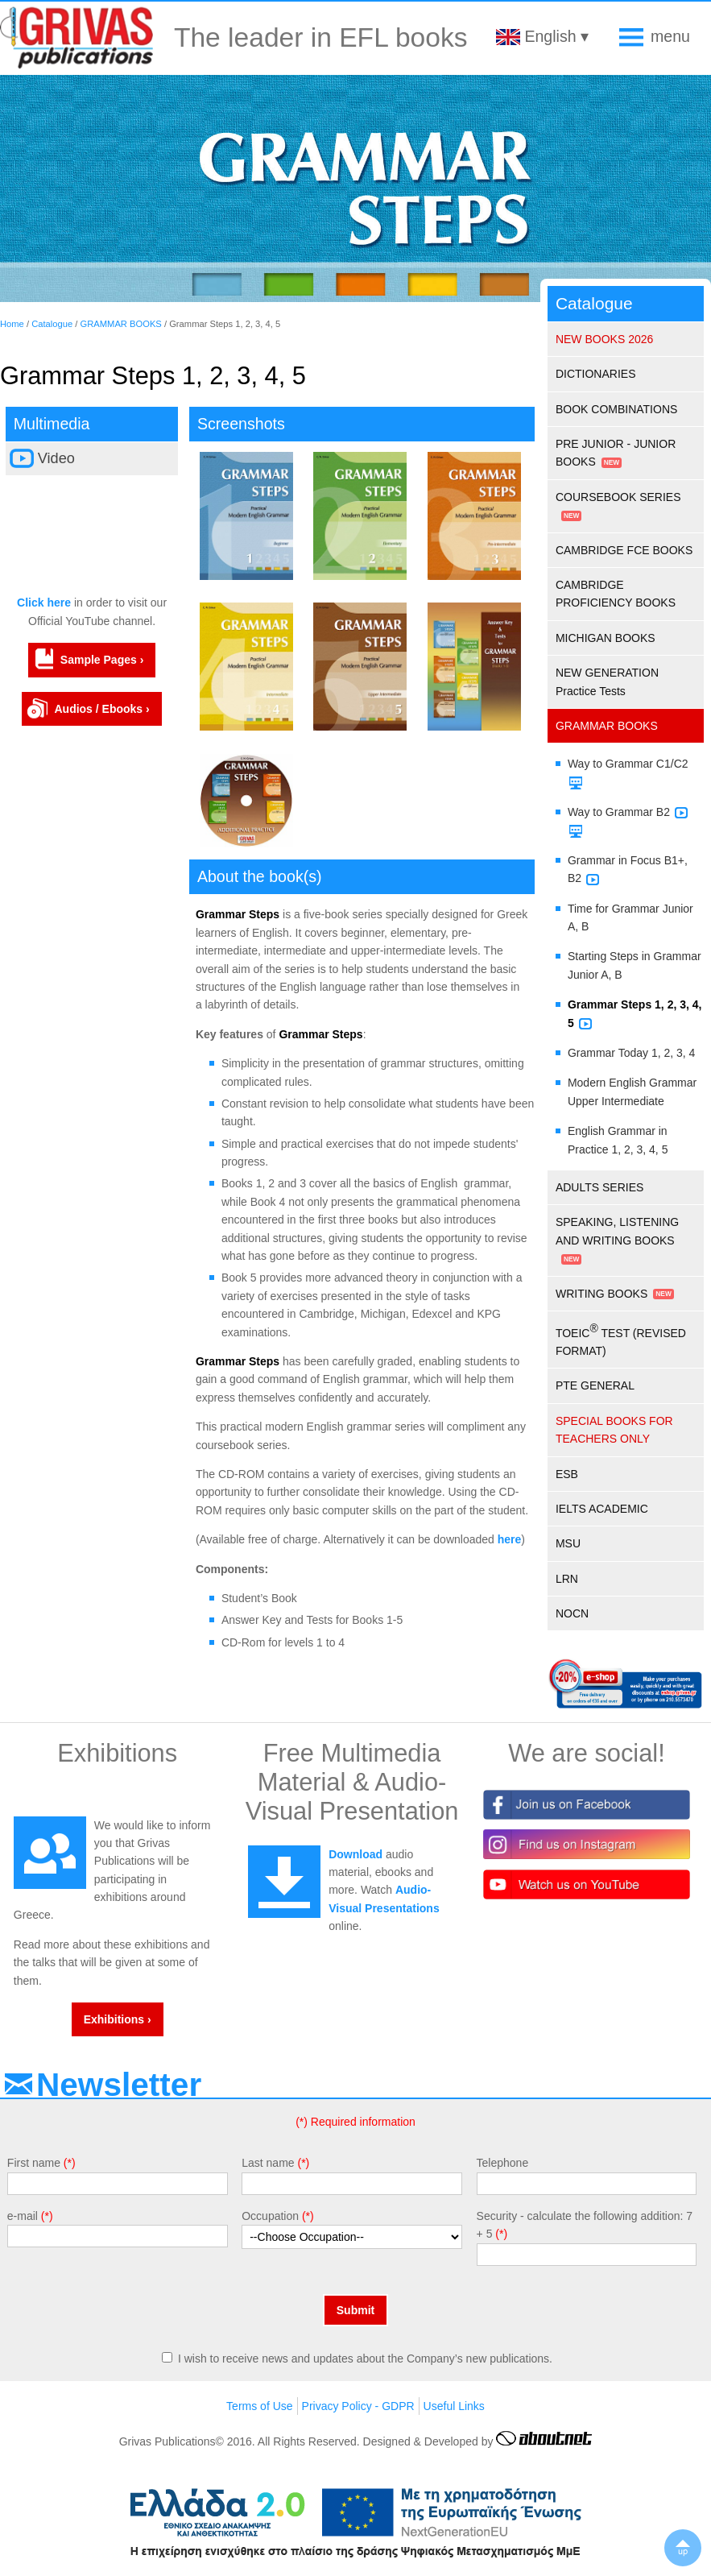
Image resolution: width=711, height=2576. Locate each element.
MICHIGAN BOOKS (605, 638)
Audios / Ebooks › (101, 708)
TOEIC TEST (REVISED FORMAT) (621, 1339)
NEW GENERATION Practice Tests (607, 681)
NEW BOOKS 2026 (604, 339)
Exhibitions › (117, 2019)
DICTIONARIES (596, 373)
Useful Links (454, 2406)
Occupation (270, 2215)
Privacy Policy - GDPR (358, 2406)
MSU (568, 1543)
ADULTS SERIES (599, 1187)
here (510, 1539)
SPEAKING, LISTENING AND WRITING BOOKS (617, 1231)
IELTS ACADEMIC (602, 1508)
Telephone (503, 2162)
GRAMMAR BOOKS (121, 324)
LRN (567, 1578)
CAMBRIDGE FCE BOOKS (624, 550)
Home (12, 324)
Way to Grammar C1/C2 (628, 763)
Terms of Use (259, 2406)
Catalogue (51, 324)
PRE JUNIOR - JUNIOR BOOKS (616, 452)
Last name (268, 2162)
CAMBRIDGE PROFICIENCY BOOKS (616, 593)
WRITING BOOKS (601, 1293)
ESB (567, 1474)
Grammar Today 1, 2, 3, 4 (631, 1052)
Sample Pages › (102, 659)
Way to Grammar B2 (619, 812)
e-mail (22, 2215)
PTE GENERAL (595, 1385)
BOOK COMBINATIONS (616, 409)
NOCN (572, 1613)
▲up (683, 2548)
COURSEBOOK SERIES (618, 497)
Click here (44, 602)
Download (355, 1854)
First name (33, 2162)
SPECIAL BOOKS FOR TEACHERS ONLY (614, 1429)
